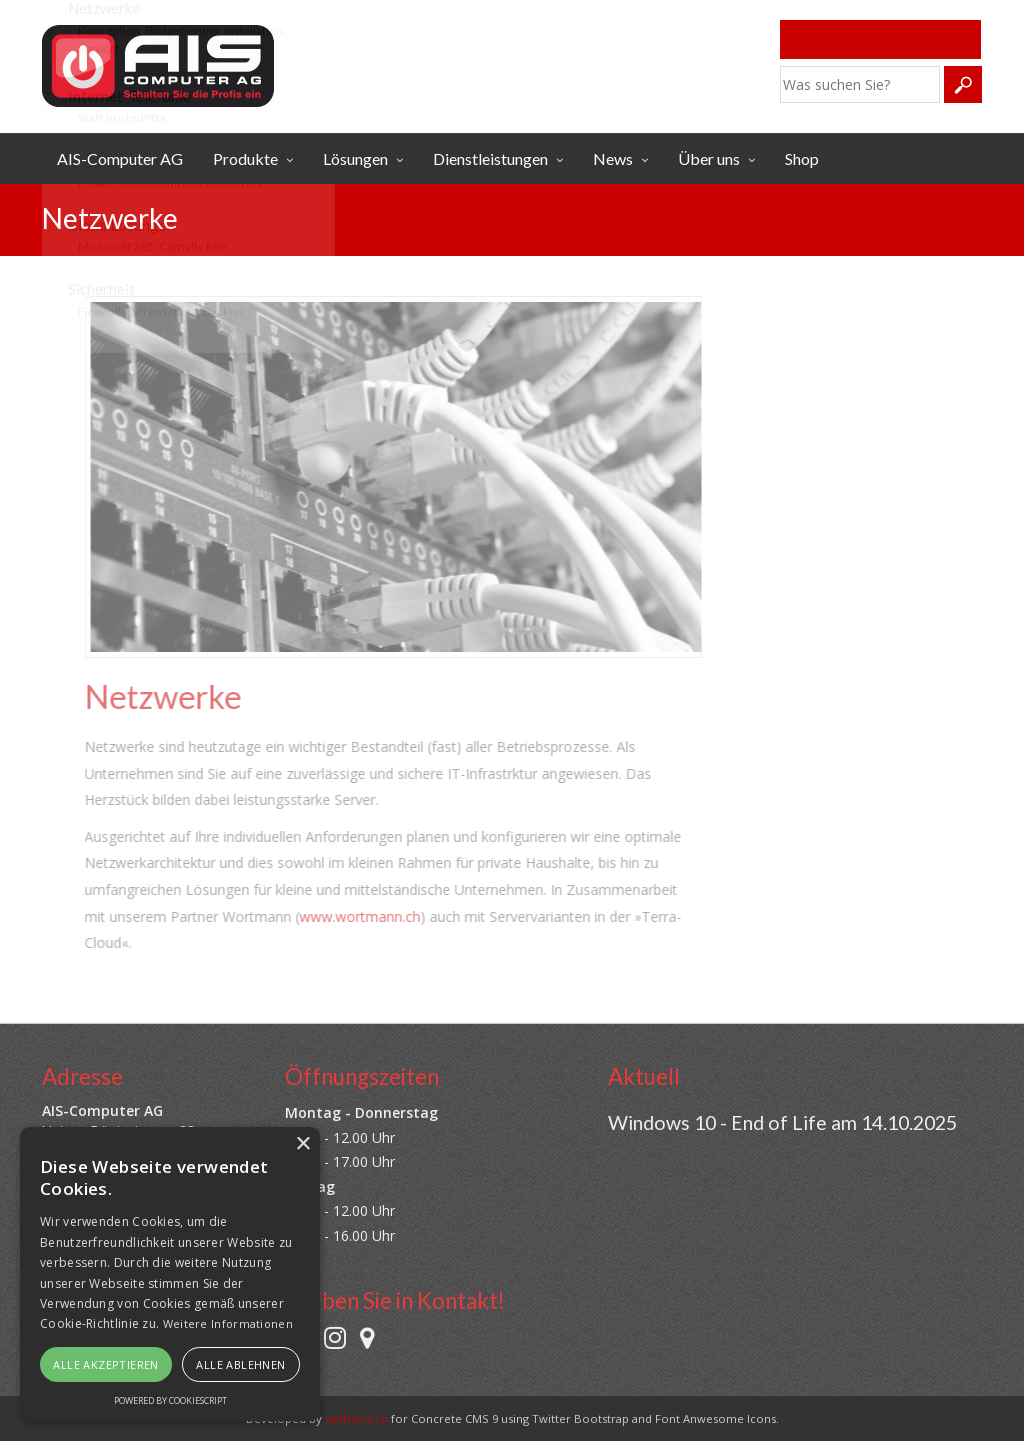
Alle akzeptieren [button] (105, 1364)
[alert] (170, 1274)
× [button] (302, 1144)
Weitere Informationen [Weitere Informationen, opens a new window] (228, 1323)
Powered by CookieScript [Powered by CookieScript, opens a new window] (170, 1400)
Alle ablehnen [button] (240, 1364)
